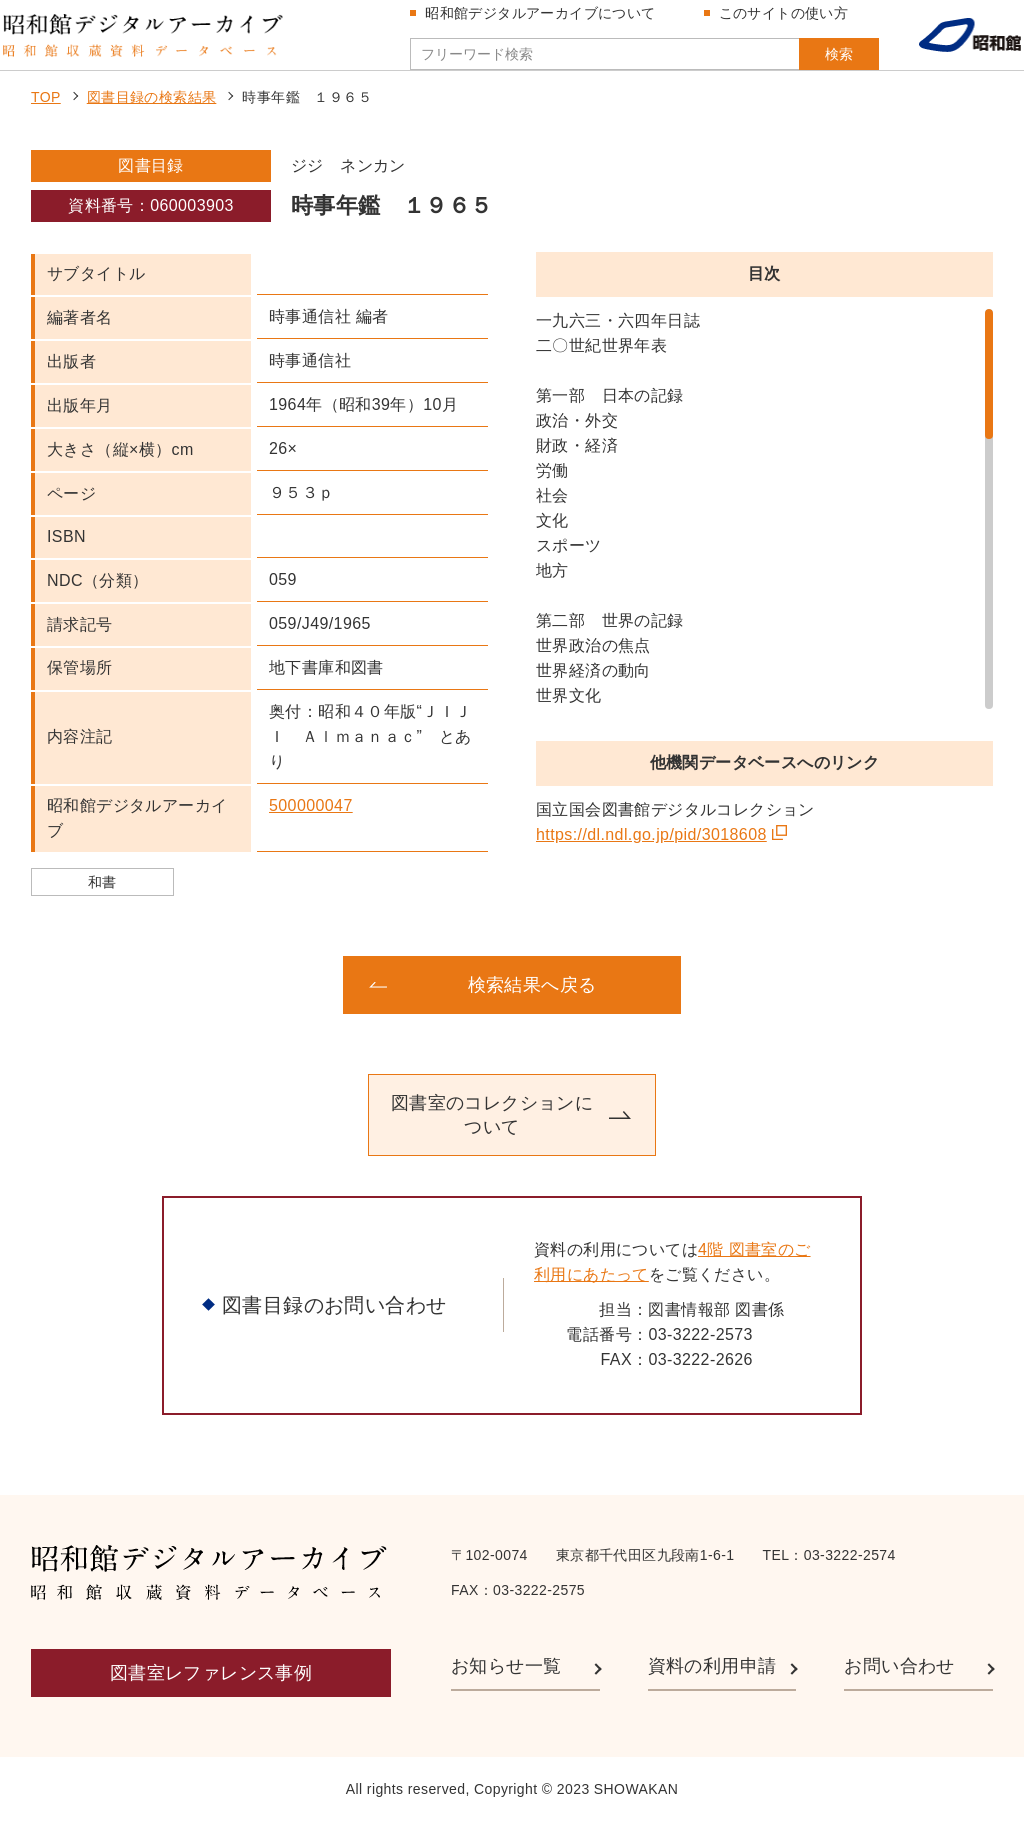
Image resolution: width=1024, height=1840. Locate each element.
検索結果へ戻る (532, 1003)
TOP (46, 116)
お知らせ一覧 (506, 1685)
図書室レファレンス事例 (211, 1691)
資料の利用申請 (712, 1685)
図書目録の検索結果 (152, 116)
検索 (802, 63)
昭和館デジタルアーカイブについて (534, 22)
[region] (764, 528)
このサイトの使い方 (777, 22)
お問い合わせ (899, 1685)
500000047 (311, 823)
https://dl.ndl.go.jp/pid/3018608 (651, 853)
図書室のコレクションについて (492, 1133)
